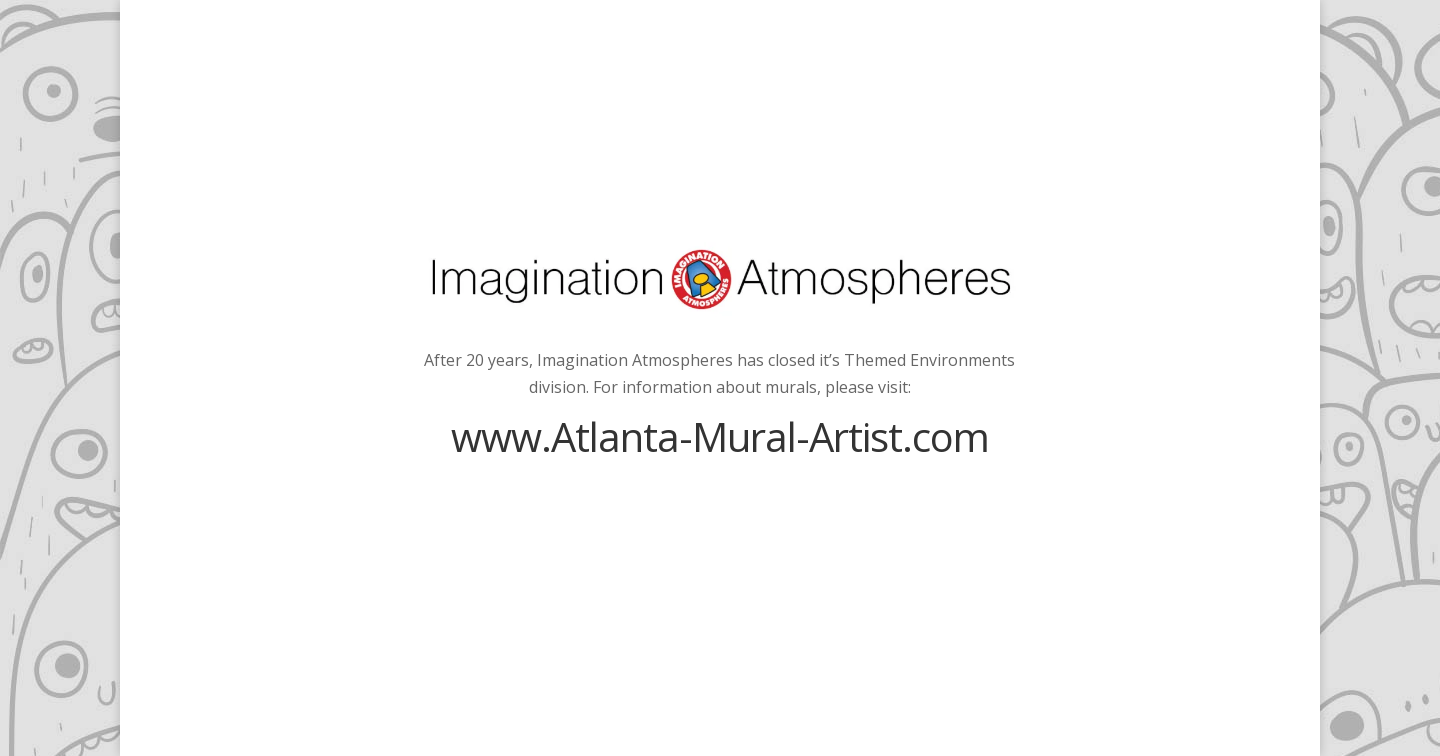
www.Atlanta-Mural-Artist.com (720, 436)
